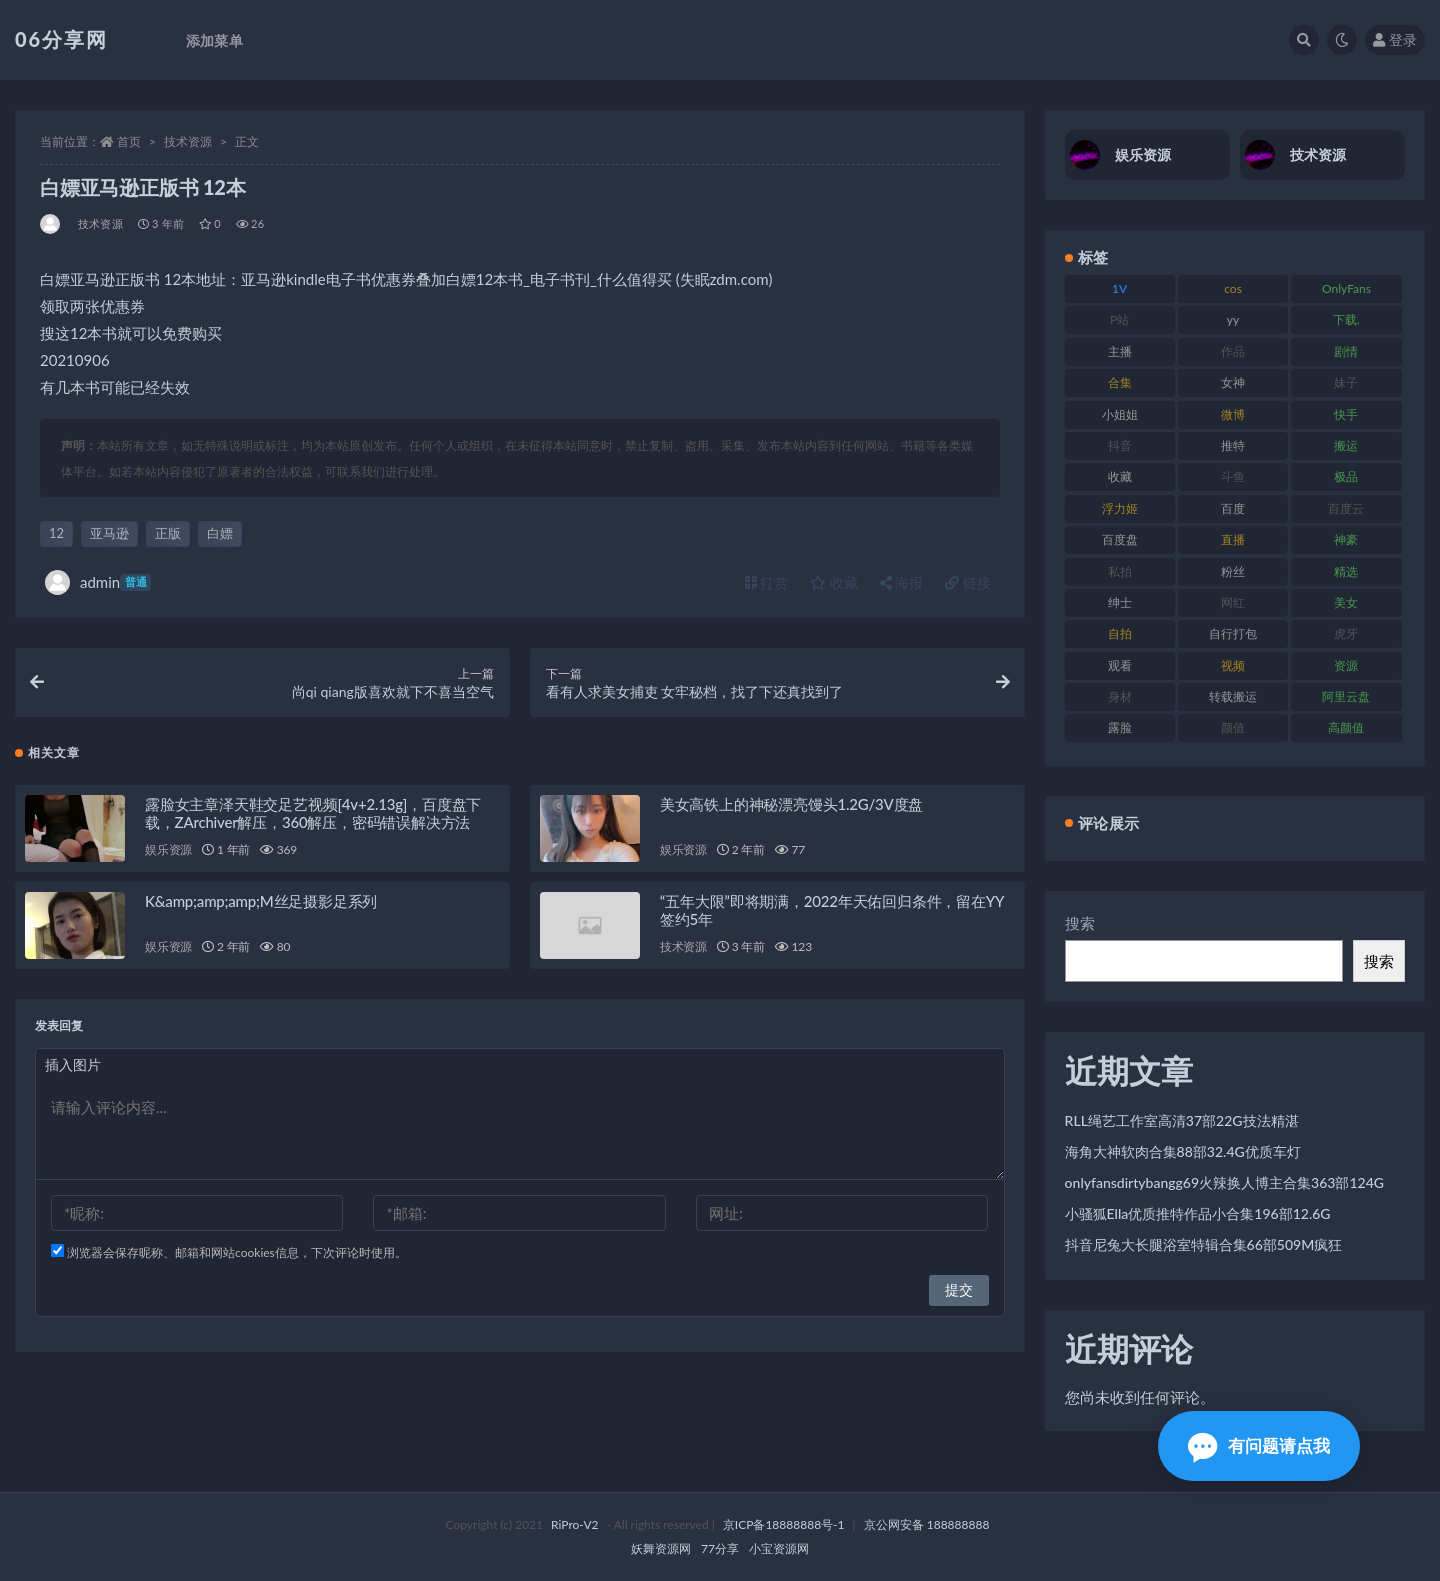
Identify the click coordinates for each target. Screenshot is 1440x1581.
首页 (129, 141)
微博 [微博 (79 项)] (1233, 414)
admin (98, 582)
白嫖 (220, 533)
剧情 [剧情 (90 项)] (1346, 351)
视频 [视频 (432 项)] (1233, 665)
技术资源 (188, 141)
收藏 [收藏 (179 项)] (1120, 476)
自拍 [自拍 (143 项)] (1120, 633)
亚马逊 (109, 533)
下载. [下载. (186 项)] (1346, 319)
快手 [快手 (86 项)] (1346, 414)
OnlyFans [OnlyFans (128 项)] (1346, 288)
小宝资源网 (779, 1548)
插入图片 (73, 1065)
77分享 (720, 1548)
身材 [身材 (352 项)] (1120, 696)
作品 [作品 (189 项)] (1233, 351)
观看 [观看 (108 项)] (1120, 665)
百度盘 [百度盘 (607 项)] (1120, 539)
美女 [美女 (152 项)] (1346, 602)
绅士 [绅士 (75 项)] (1120, 602)
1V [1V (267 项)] (1119, 288)
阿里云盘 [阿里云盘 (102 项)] (1346, 696)
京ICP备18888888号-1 (784, 1524)
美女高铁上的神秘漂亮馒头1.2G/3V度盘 (791, 805)
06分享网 (61, 39)
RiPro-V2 (574, 1524)
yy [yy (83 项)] (1233, 319)
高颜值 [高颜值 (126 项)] (1346, 727)
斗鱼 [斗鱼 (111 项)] (1233, 476)
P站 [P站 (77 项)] (1119, 319)
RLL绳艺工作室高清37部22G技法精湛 (1182, 1120)
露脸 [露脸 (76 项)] (1120, 727)
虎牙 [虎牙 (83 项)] (1346, 633)
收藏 (834, 582)
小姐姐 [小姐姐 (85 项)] (1120, 414)
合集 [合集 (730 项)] (1120, 382)
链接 (968, 582)
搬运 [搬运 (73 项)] (1346, 445)
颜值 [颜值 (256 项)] (1233, 727)
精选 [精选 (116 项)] (1346, 571)
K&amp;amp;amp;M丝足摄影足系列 (261, 902)
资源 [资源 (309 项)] (1346, 665)
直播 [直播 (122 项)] (1233, 539)
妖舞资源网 (661, 1548)
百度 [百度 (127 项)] (1233, 508)
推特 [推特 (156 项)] (1233, 445)
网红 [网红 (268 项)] (1233, 602)
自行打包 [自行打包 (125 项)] (1233, 633)
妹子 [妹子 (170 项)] (1346, 382)
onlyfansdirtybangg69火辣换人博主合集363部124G (1224, 1182)
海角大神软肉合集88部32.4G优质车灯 (1183, 1151)
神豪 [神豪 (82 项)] (1346, 539)
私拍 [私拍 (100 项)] (1120, 571)
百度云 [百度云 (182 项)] (1346, 508)
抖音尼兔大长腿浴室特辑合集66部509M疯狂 (1204, 1244)
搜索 (1080, 923)
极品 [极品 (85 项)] (1346, 476)
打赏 (767, 582)
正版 (168, 533)
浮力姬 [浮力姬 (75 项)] (1120, 508)
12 (56, 533)
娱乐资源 (168, 850)
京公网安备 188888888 (927, 1524)
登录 (1395, 39)
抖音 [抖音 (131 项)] (1120, 445)
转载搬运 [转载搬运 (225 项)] (1233, 696)
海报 (902, 582)
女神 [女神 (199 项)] (1233, 382)
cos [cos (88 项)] (1233, 288)
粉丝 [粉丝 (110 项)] (1233, 571)
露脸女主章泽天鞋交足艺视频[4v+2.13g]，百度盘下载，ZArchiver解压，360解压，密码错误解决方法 (313, 814)
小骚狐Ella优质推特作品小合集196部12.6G (1198, 1213)
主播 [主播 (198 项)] (1120, 351)
